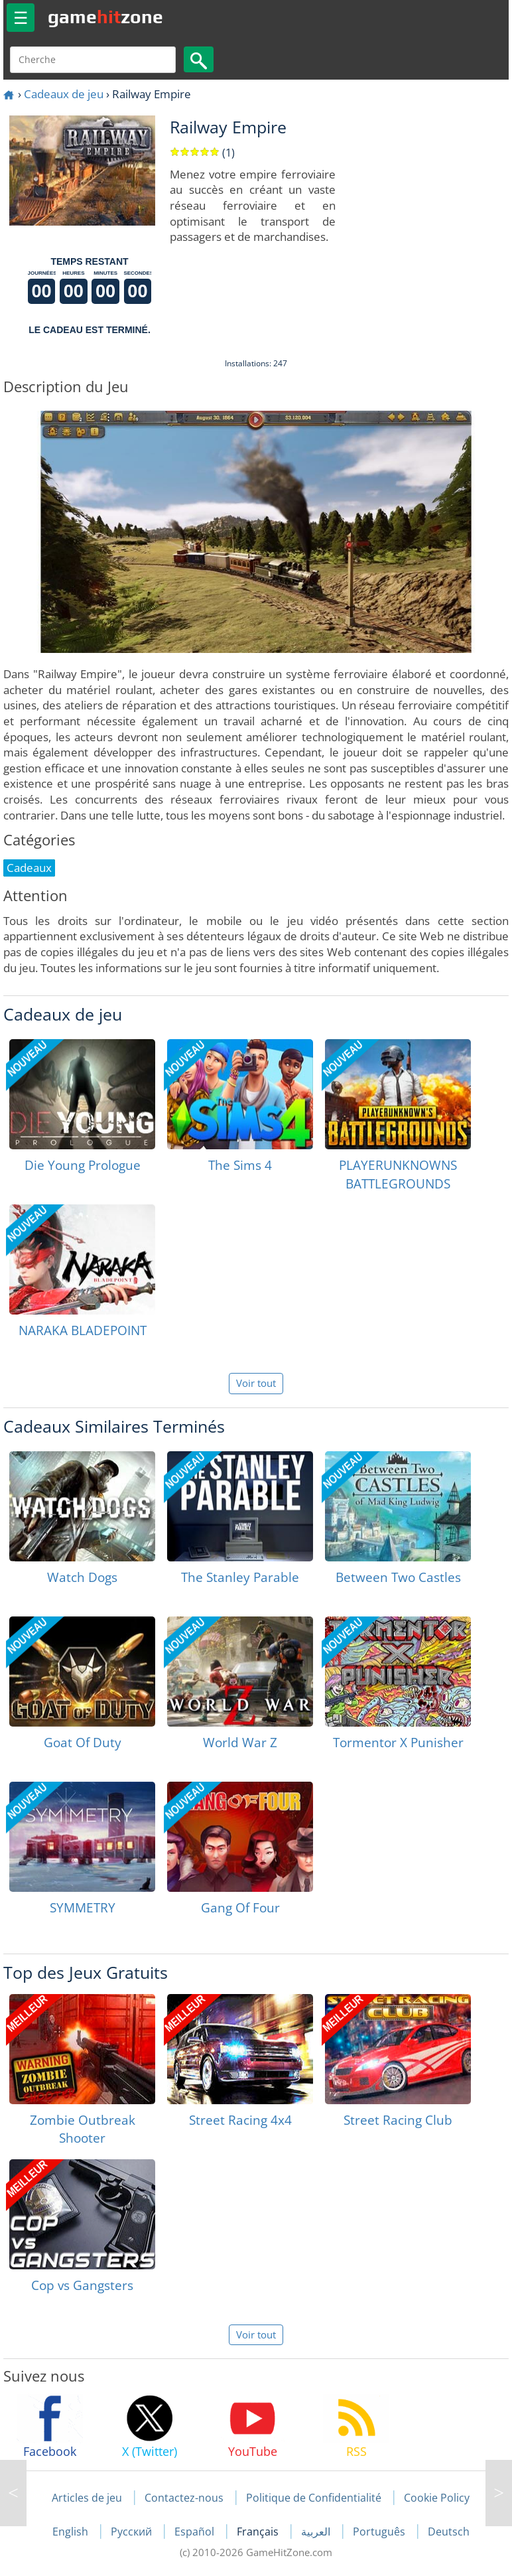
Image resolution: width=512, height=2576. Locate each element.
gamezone (105, 16)
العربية (317, 2531)
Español (195, 2531)
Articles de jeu (87, 2497)
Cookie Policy (437, 2497)
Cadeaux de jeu (63, 94)
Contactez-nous (184, 2497)
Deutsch (449, 2531)
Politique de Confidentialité (313, 2497)
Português (380, 2531)
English (71, 2531)
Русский (133, 2531)
